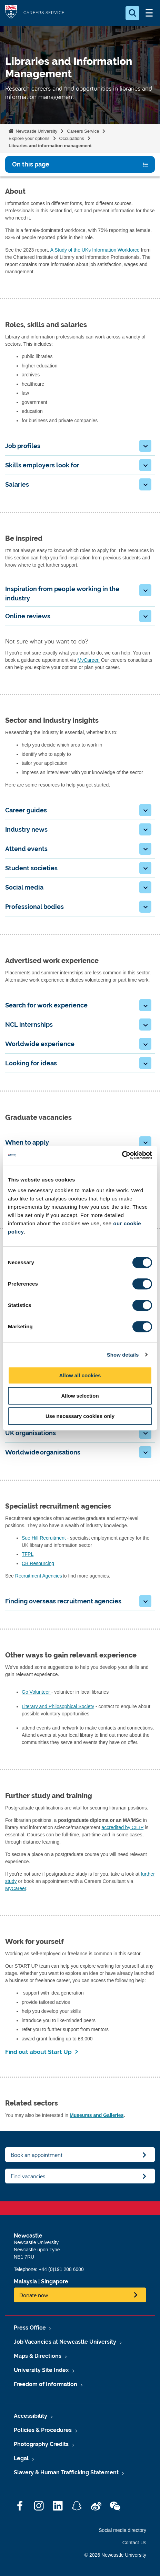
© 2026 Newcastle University (115, 2555)
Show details (123, 1355)
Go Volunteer (36, 1692)
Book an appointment (36, 2155)
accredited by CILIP (122, 1827)
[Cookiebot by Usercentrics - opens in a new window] (122, 1155)
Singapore (54, 2281)
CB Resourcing (38, 1563)
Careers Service (83, 131)
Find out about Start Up (38, 2051)
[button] (145, 446)
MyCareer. (88, 660)
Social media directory (122, 2530)
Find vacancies (28, 2176)
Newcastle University (35, 131)
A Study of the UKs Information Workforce (95, 250)
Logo (11, 13)
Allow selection (80, 1396)
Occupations (71, 138)
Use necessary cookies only (80, 1416)
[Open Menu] (149, 13)
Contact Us (134, 2542)
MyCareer (15, 1888)
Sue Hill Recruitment (44, 1538)
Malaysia (25, 2281)
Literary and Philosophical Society (58, 1706)
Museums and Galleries (96, 2115)
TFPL (27, 1554)
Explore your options (29, 138)
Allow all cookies (80, 1375)
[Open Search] (132, 13)
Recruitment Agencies (38, 1576)
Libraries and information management (50, 145)
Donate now (33, 2295)
